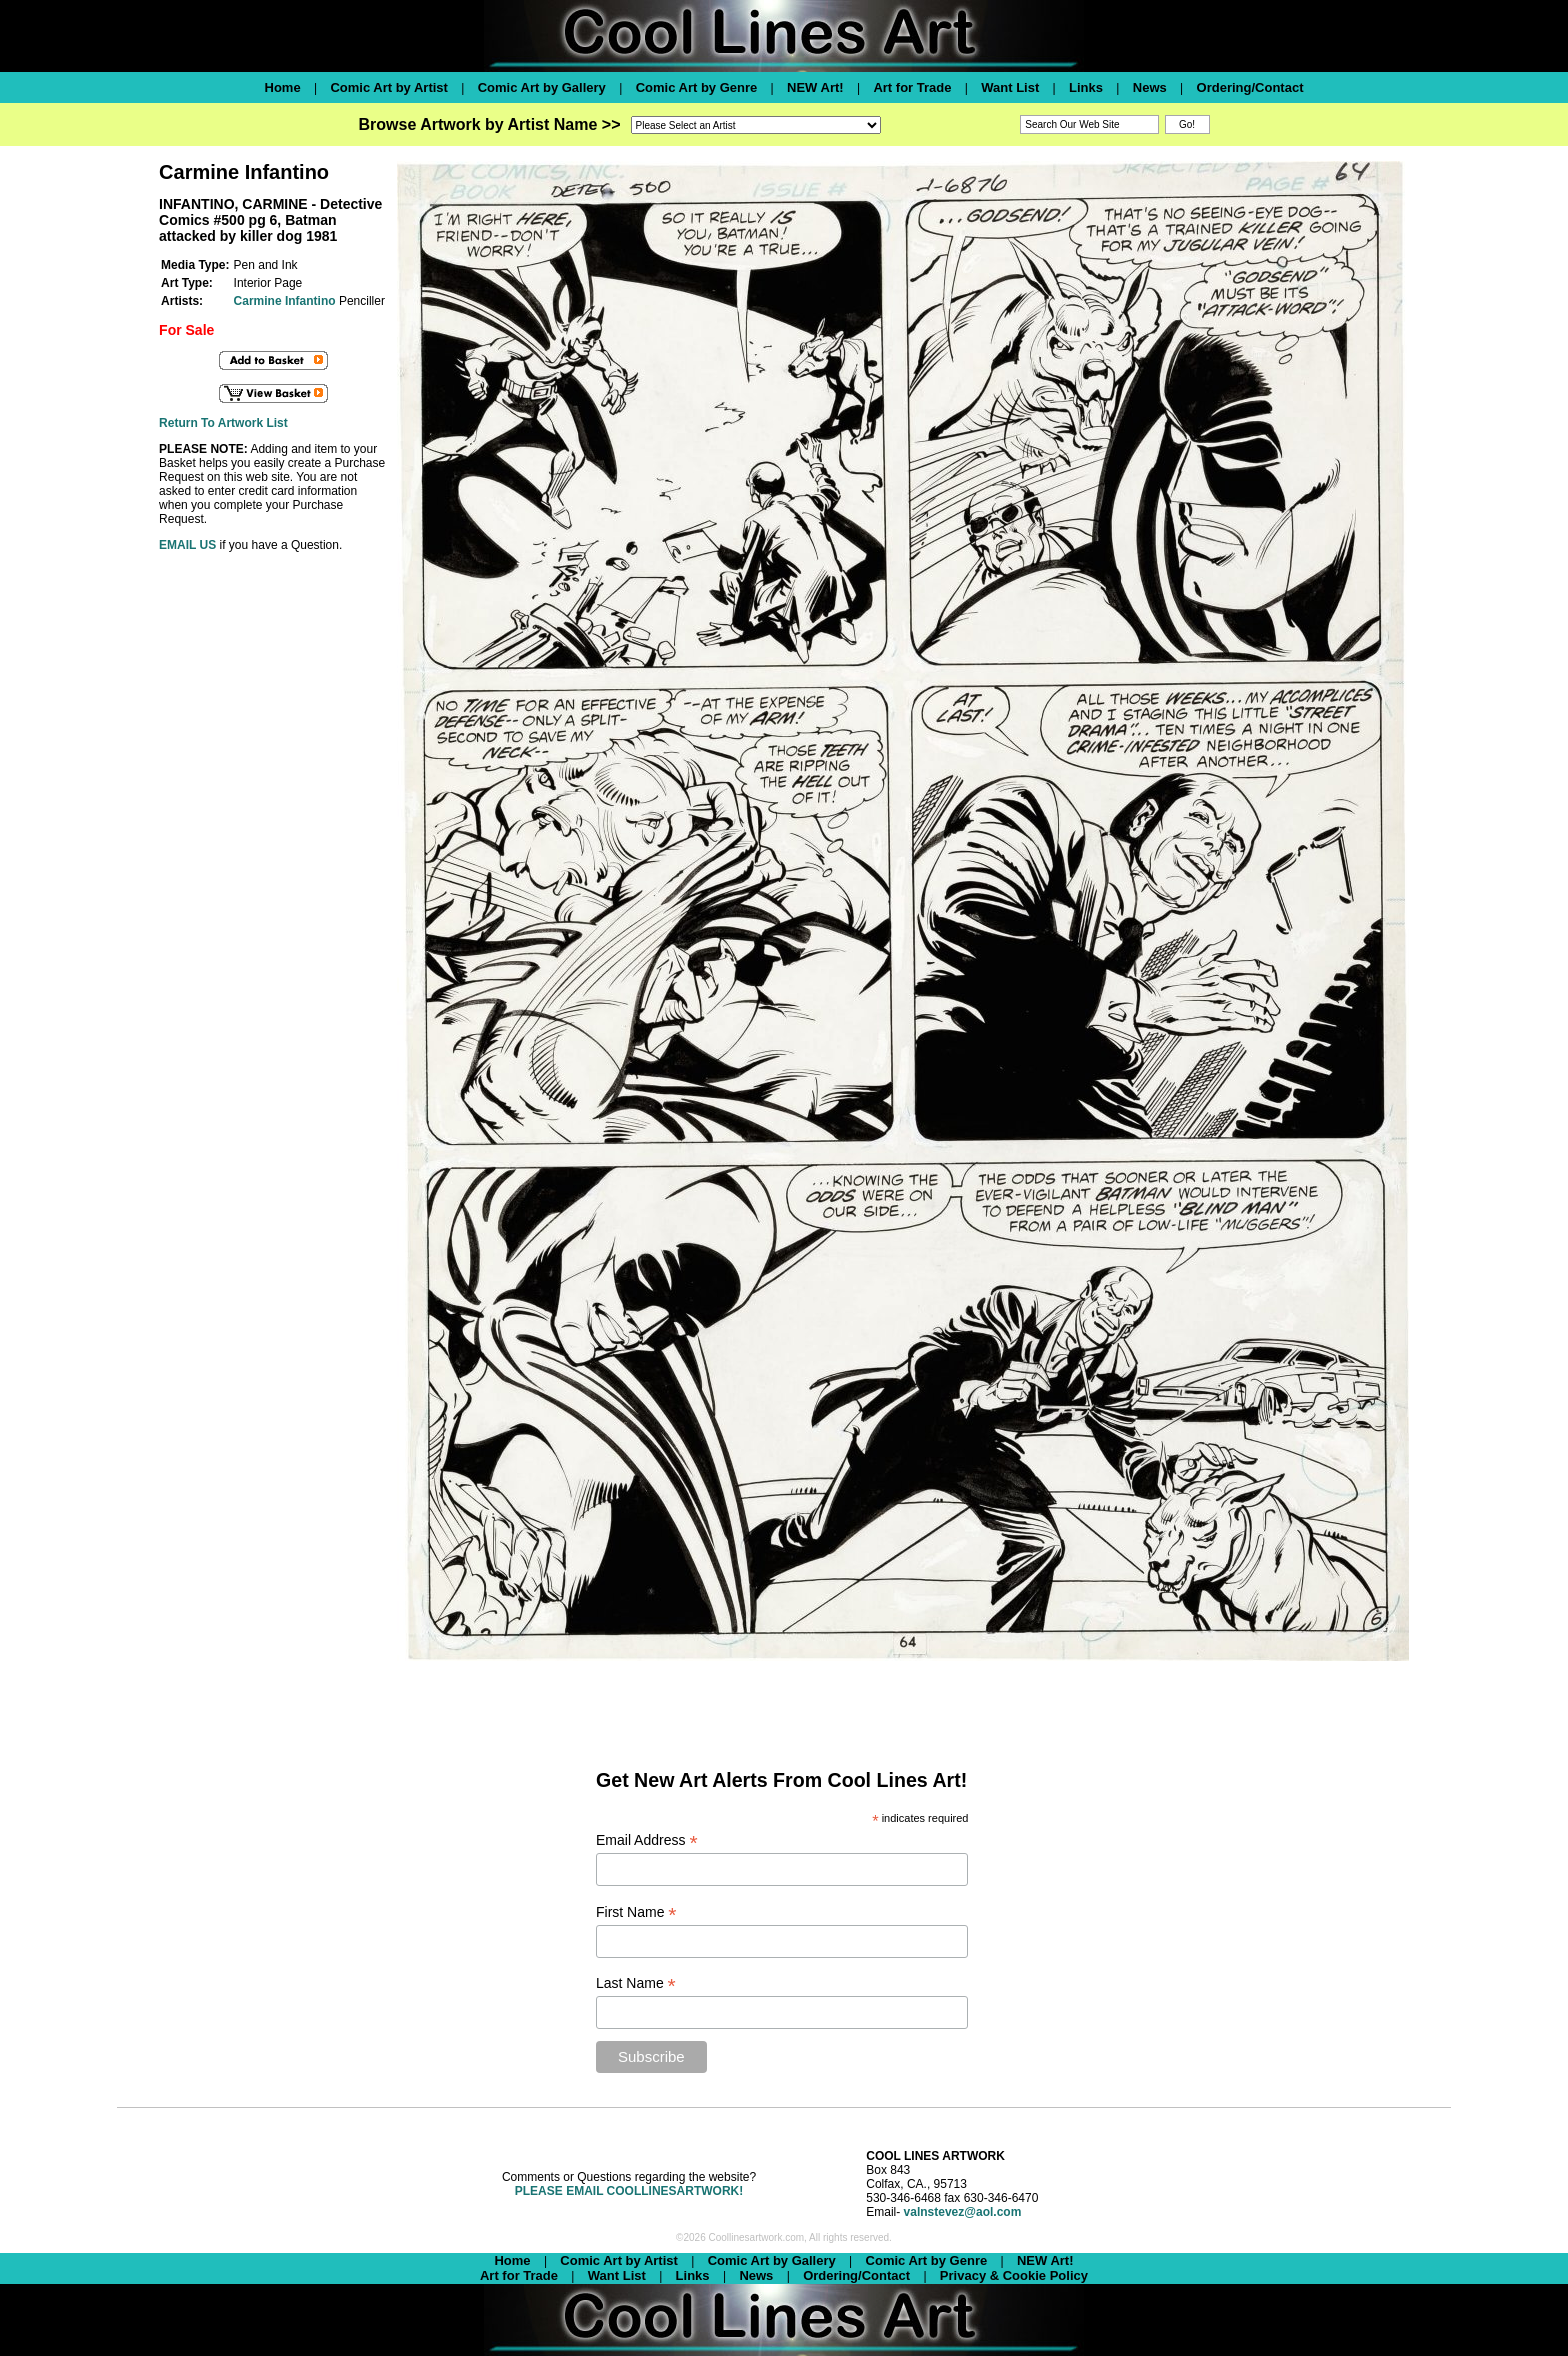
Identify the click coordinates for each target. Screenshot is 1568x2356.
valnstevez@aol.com (963, 2212)
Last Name (636, 1983)
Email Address (647, 1840)
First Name (636, 1912)
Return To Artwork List (223, 423)
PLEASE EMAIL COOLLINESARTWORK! (629, 2191)
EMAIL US (187, 545)
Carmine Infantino (285, 301)
